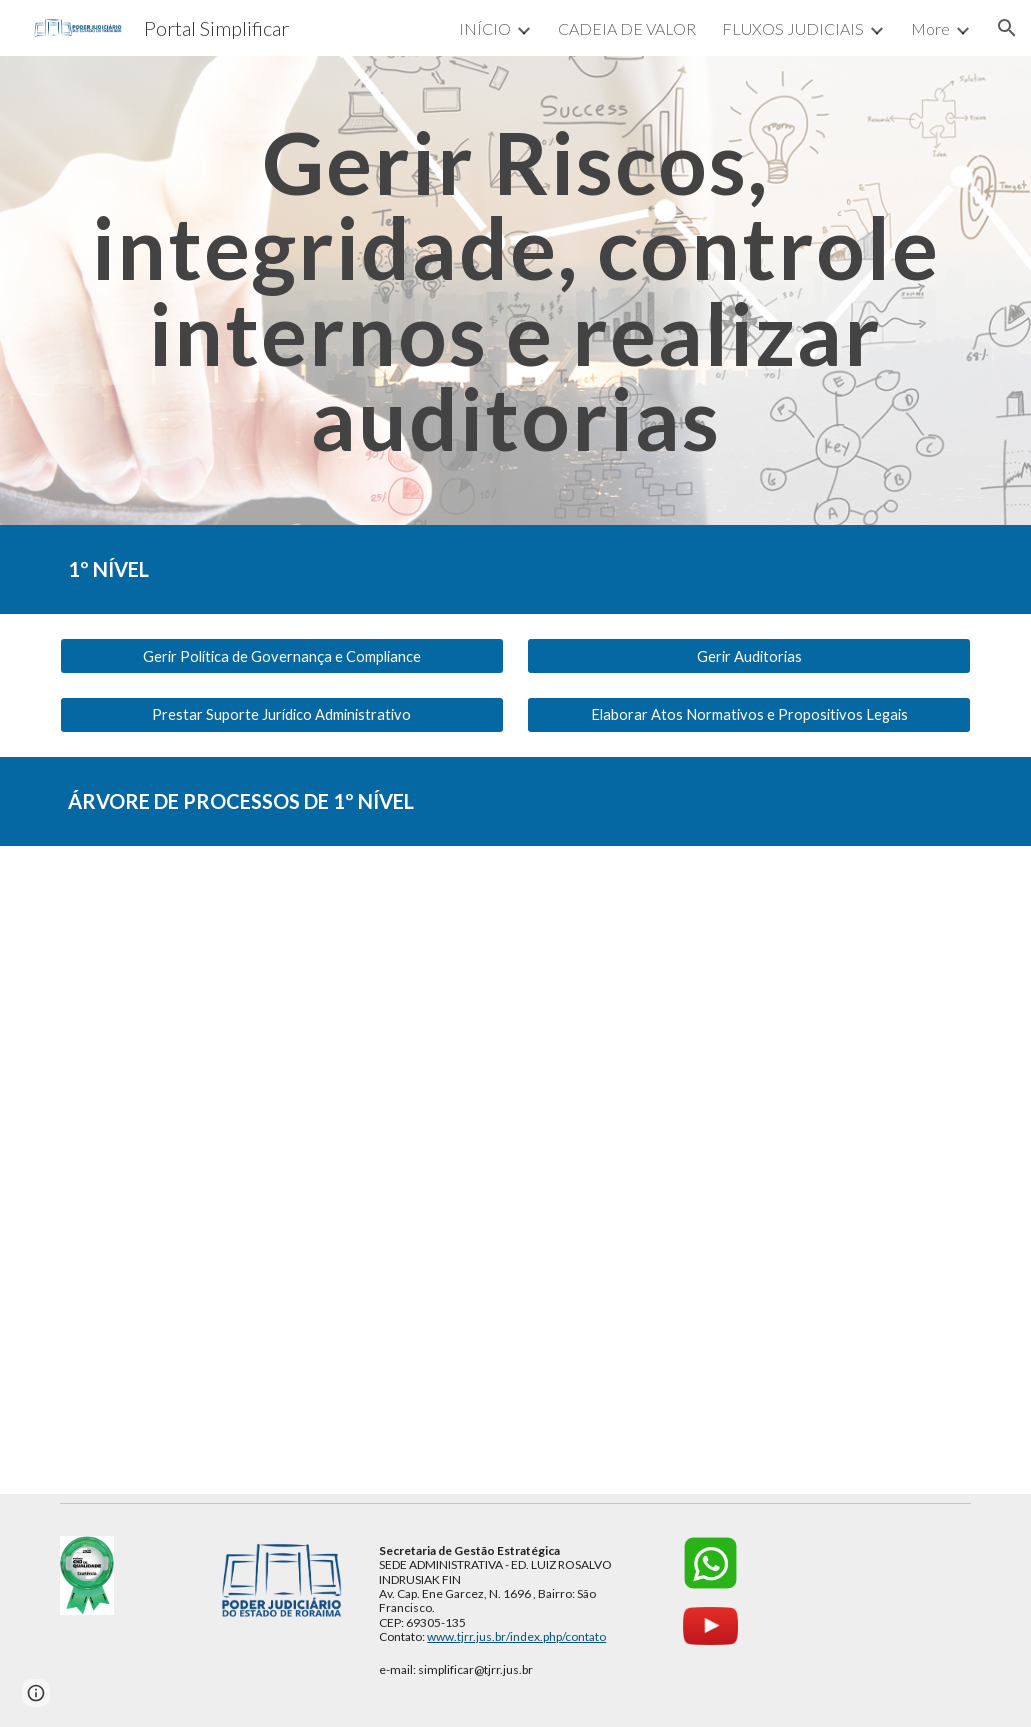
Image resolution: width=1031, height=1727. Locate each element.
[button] (1007, 28)
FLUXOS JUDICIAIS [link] (793, 28)
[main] (516, 290)
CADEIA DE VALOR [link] (627, 28)
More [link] (930, 28)
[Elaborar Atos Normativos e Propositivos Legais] (749, 714)
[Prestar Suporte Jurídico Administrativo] (282, 714)
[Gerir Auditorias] (749, 656)
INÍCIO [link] (485, 28)
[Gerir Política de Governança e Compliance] (282, 656)
